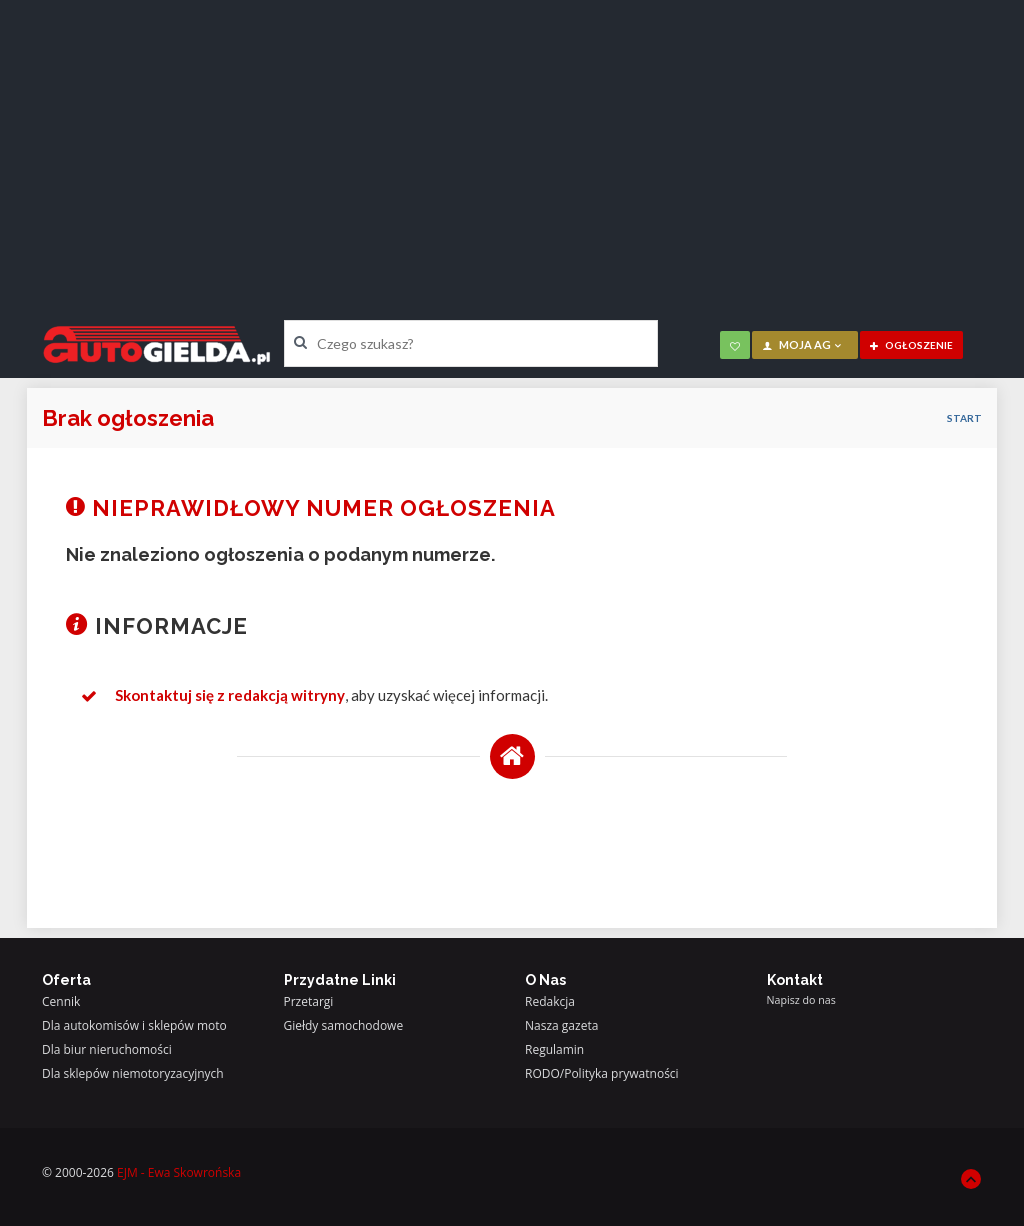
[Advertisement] (512, 145)
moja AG (802, 344)
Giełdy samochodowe (344, 1025)
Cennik (61, 1001)
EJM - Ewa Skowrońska (179, 1172)
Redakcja (550, 1001)
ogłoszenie (911, 345)
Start (964, 418)
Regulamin (554, 1049)
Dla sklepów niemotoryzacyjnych (133, 1073)
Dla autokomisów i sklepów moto (134, 1025)
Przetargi (309, 1001)
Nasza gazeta (561, 1025)
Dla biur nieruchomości (107, 1049)
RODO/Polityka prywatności (602, 1073)
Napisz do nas (801, 1000)
